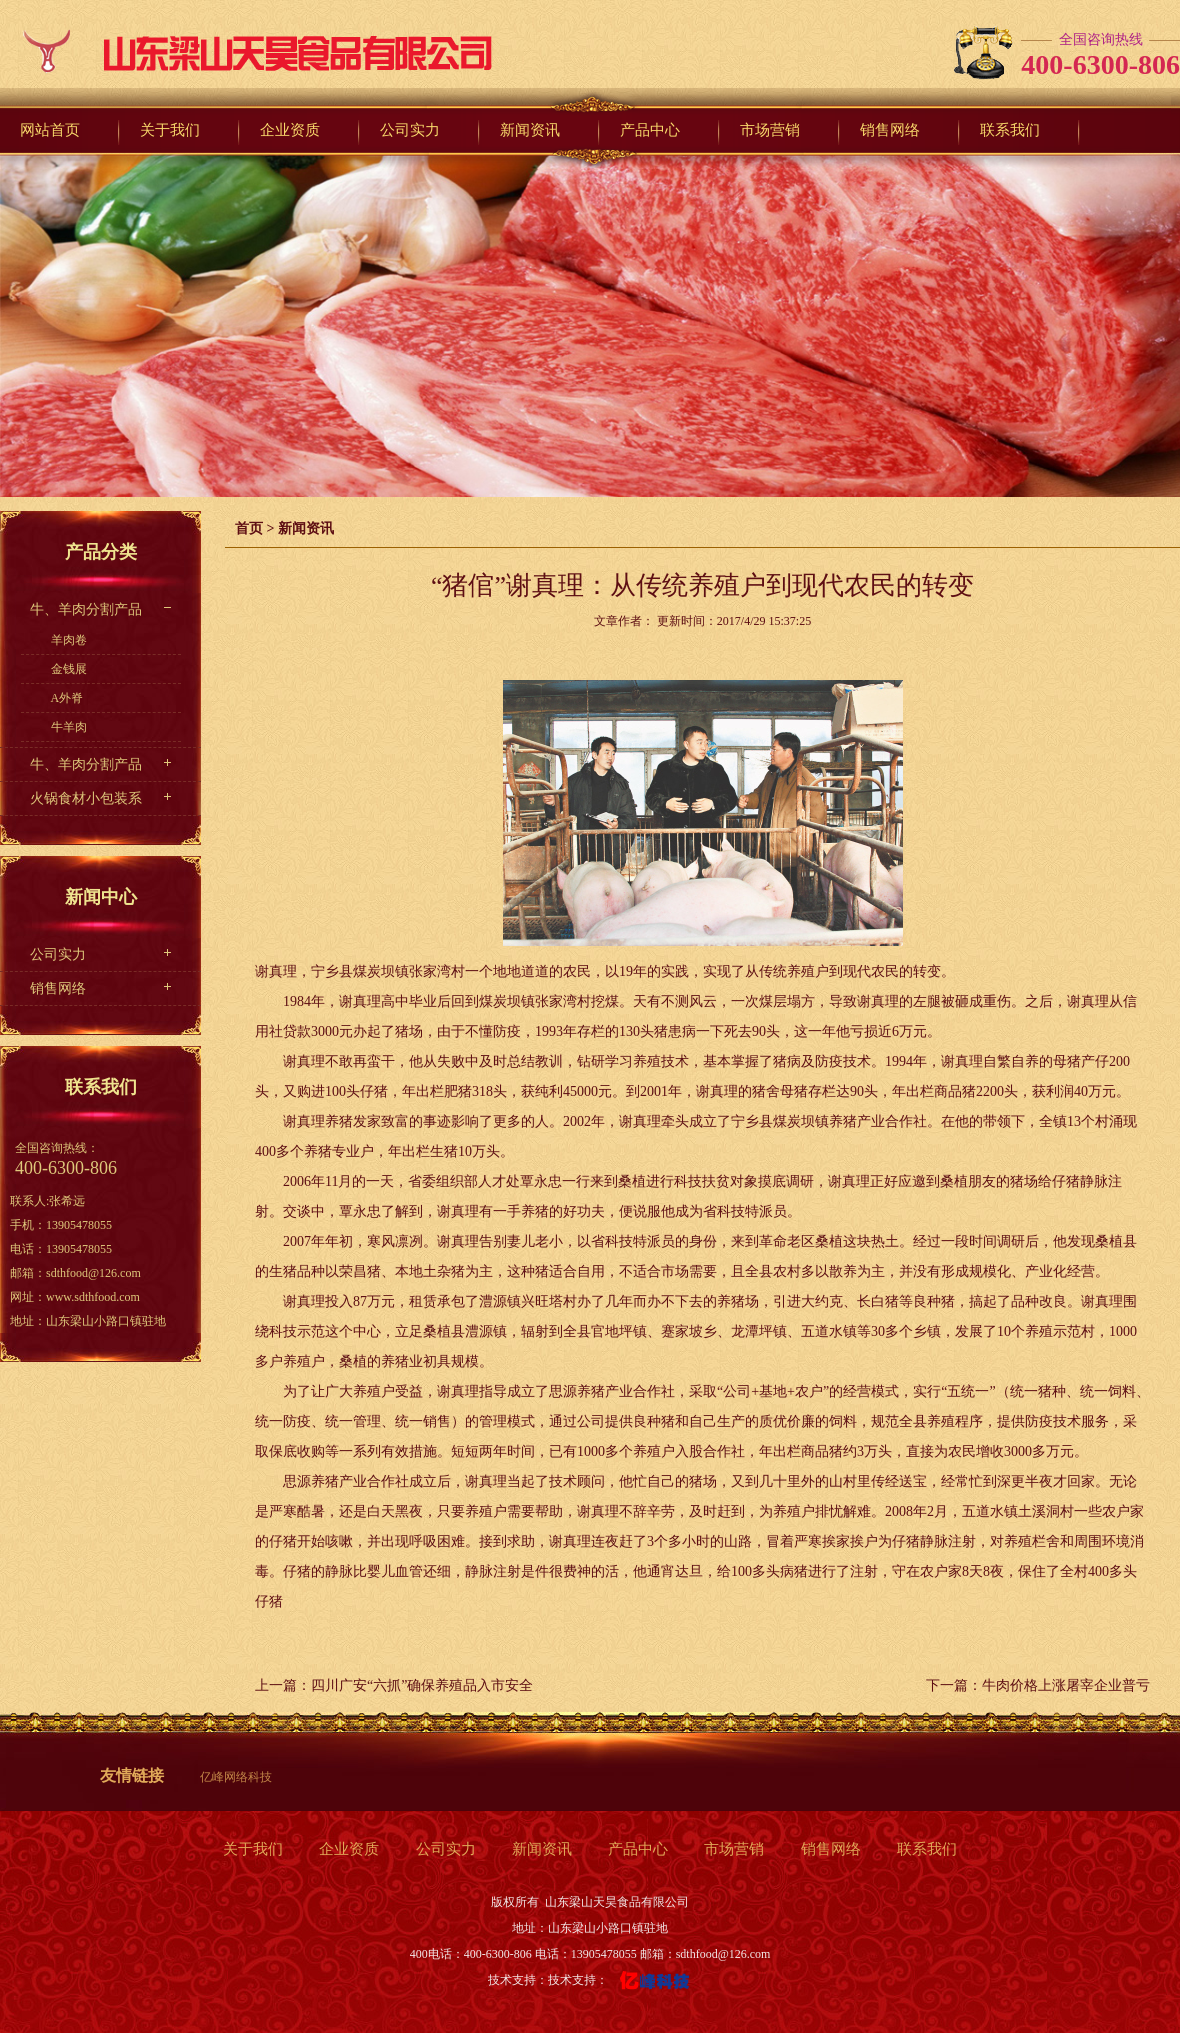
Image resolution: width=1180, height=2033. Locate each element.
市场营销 (734, 1849)
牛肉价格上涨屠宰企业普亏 (1066, 1685)
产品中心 (638, 1849)
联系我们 (927, 1849)
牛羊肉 (69, 727)
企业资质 (349, 1849)
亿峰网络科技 (236, 1777)
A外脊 (67, 698)
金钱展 (69, 669)
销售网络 (58, 988)
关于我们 (253, 1849)
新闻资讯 (306, 528)
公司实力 (58, 954)
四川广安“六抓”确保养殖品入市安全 (422, 1685)
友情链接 (132, 1775)
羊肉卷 (69, 640)
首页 (249, 528)
